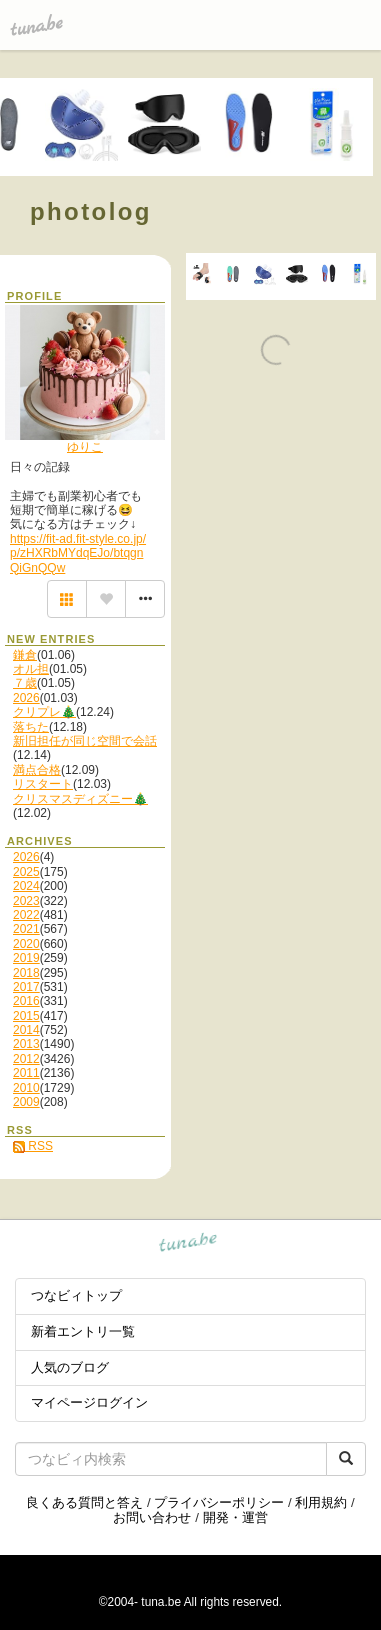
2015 (26, 1016)
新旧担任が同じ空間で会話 (85, 741)
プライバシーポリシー (219, 1502)
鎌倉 (25, 655)
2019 (26, 958)
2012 (26, 1059)
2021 (26, 929)
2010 (26, 1088)
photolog (91, 211)
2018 (26, 973)
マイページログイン (89, 1402)
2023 (26, 901)
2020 (26, 944)
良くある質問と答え (84, 1502)
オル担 (31, 669)
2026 (26, 698)
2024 (26, 886)
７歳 (25, 683)
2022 (26, 915)
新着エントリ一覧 (83, 1331)
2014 (26, 1030)
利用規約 (321, 1502)
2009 (26, 1102)
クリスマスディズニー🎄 (80, 799)
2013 (26, 1044)
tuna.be (188, 1244)
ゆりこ (85, 447)
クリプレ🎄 (44, 712)
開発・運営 (235, 1517)
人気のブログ (70, 1367)
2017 (26, 987)
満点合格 (37, 770)
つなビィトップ (76, 1295)
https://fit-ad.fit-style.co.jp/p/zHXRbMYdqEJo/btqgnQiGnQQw (78, 553)
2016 (26, 1001)
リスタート (43, 784)
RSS (33, 1146)
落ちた (31, 727)
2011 (26, 1073)
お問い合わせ (152, 1517)
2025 (26, 872)
